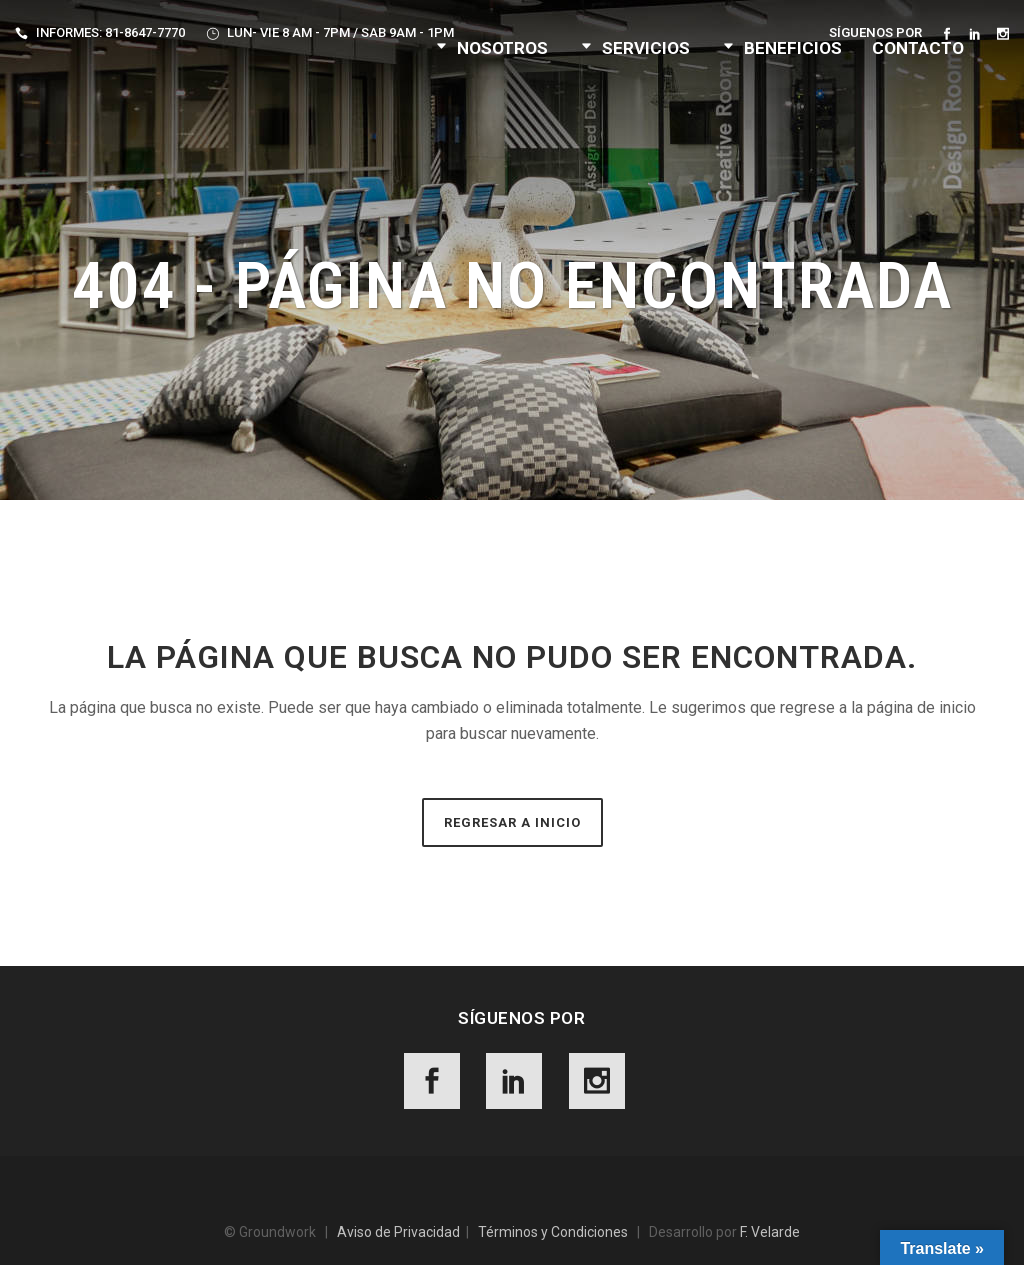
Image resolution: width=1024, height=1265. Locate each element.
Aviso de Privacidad (398, 1232)
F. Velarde (770, 1232)
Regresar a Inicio (512, 822)
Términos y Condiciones (553, 1232)
